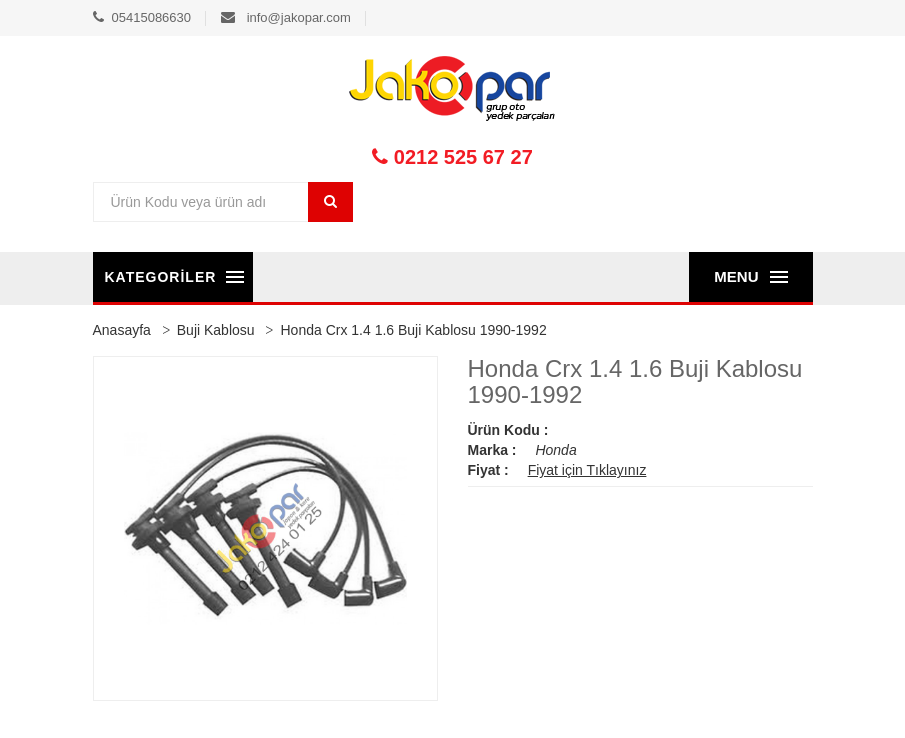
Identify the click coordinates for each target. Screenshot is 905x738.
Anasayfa (122, 330)
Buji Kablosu (216, 330)
